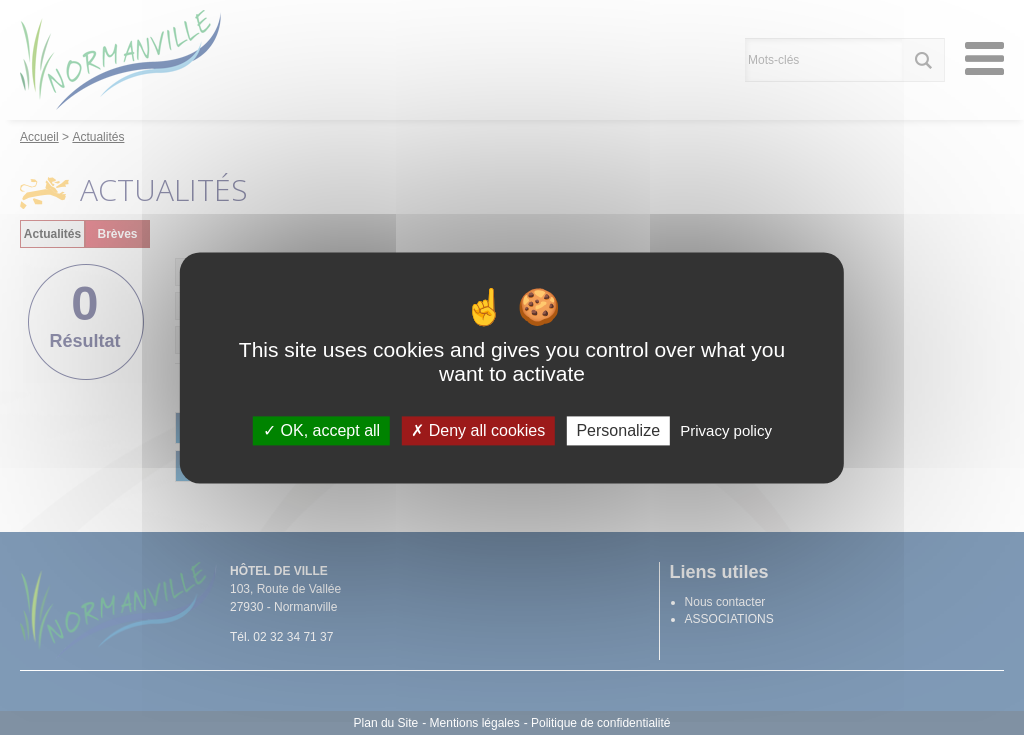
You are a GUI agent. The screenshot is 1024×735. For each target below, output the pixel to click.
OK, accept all (321, 430)
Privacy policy (726, 430)
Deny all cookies (478, 430)
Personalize (618, 430)
